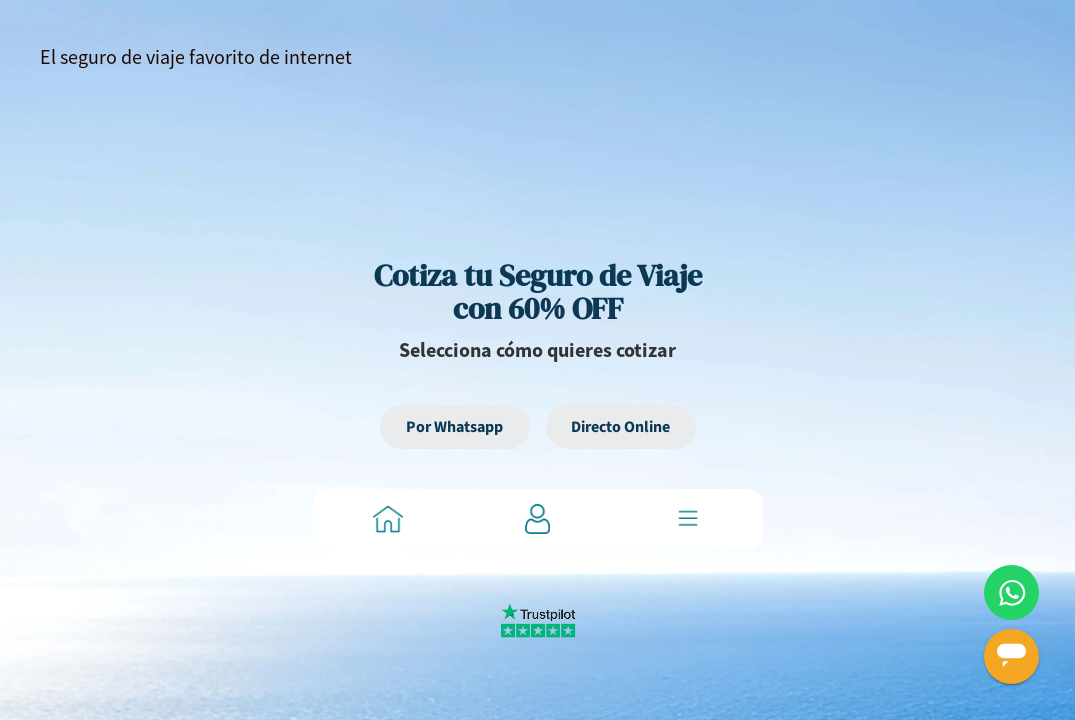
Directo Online (620, 427)
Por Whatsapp (454, 427)
